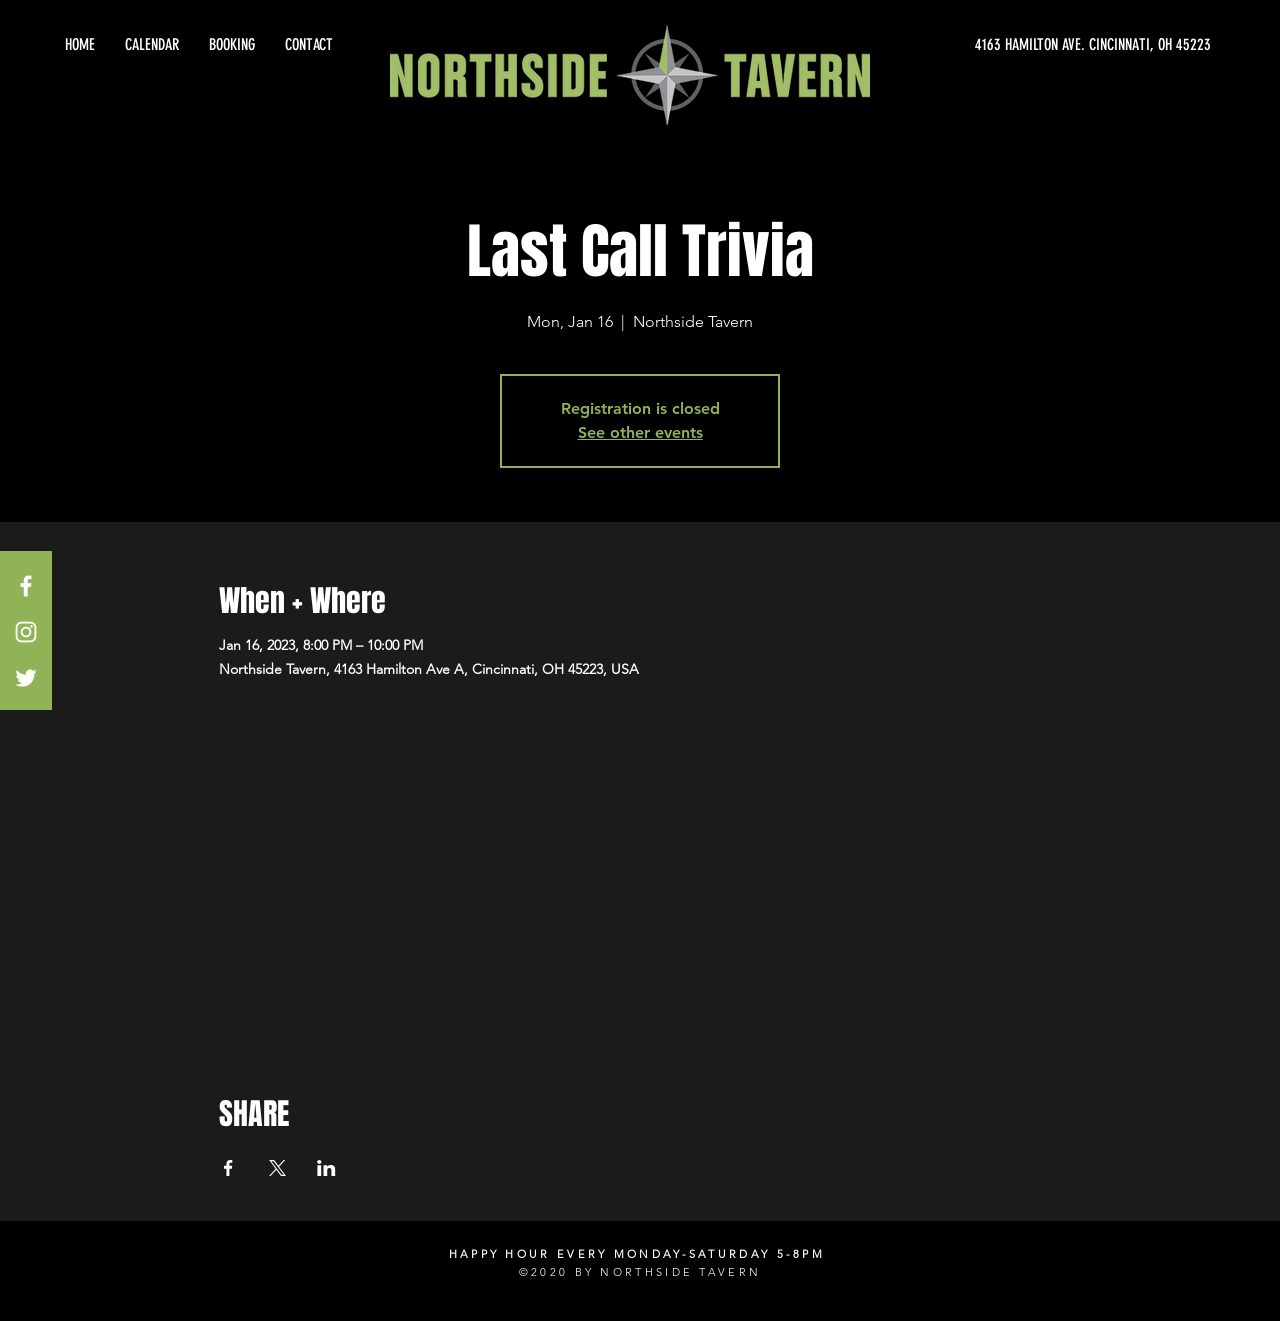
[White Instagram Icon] (26, 632)
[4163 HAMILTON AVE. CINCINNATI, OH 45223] (1030, 45)
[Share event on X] (277, 1168)
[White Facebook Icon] (26, 586)
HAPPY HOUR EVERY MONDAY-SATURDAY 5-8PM (637, 1254)
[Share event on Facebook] (228, 1168)
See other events (640, 432)
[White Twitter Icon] (26, 678)
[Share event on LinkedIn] (326, 1168)
